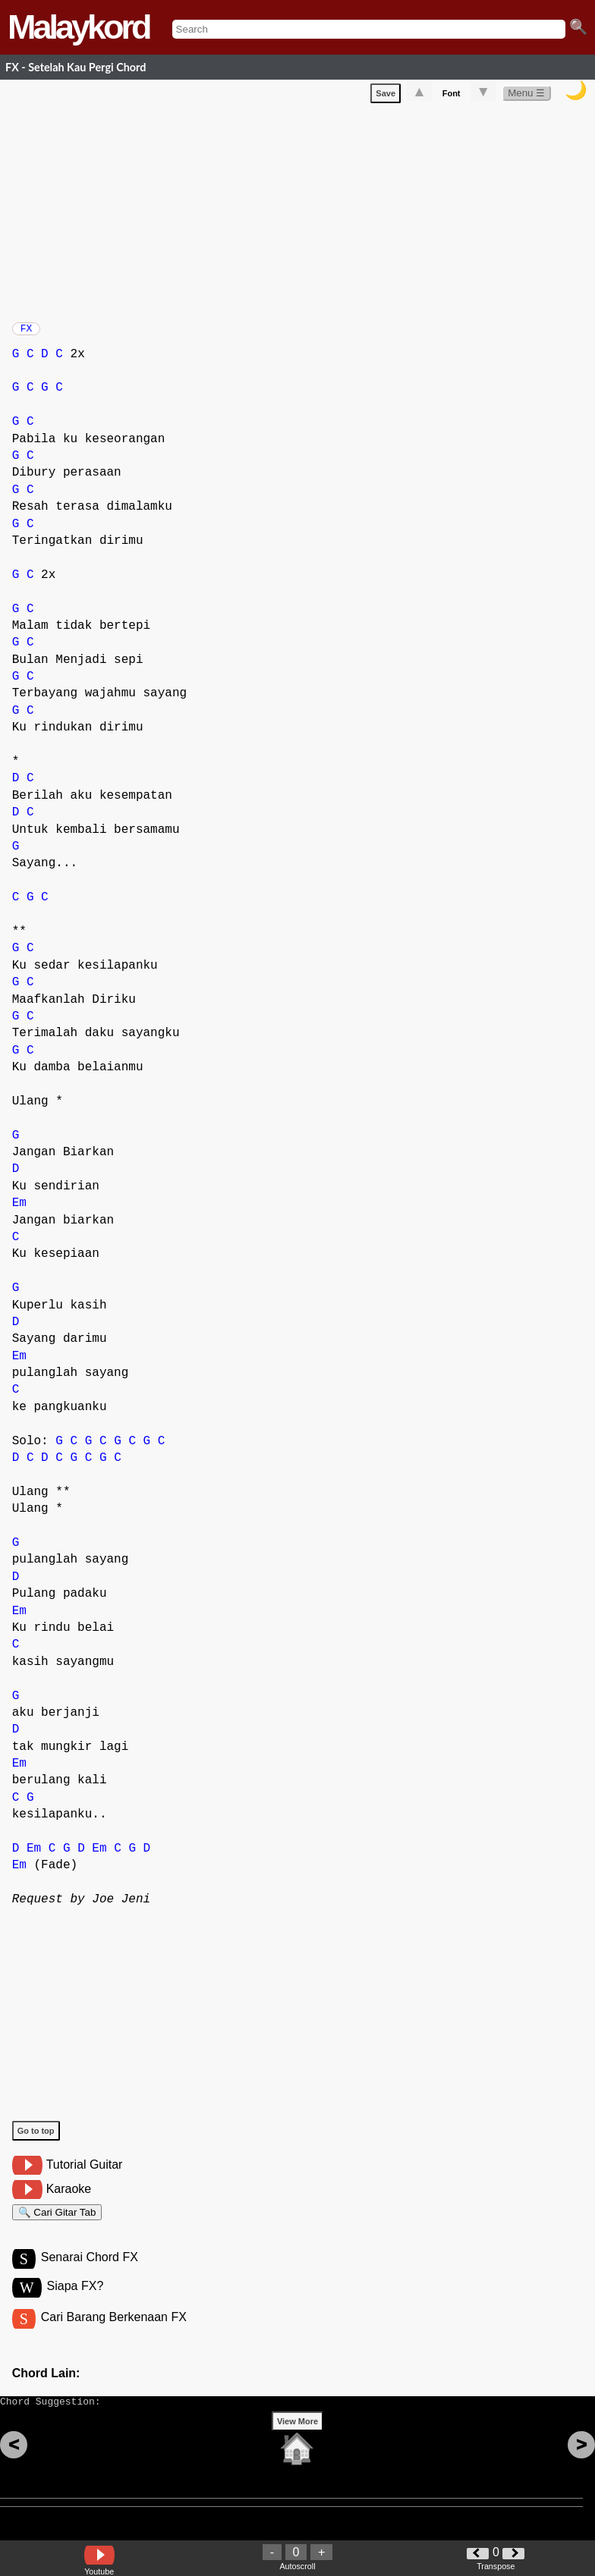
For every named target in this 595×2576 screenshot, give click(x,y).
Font (451, 96)
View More (297, 2444)
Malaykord (79, 27)
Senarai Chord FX (89, 2271)
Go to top (36, 2138)
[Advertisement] (303, 212)
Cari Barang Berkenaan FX (114, 2333)
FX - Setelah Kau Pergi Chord (75, 67)
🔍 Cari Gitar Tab (57, 2222)
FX (26, 333)
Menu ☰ (526, 96)
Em (19, 1210)
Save (385, 96)
